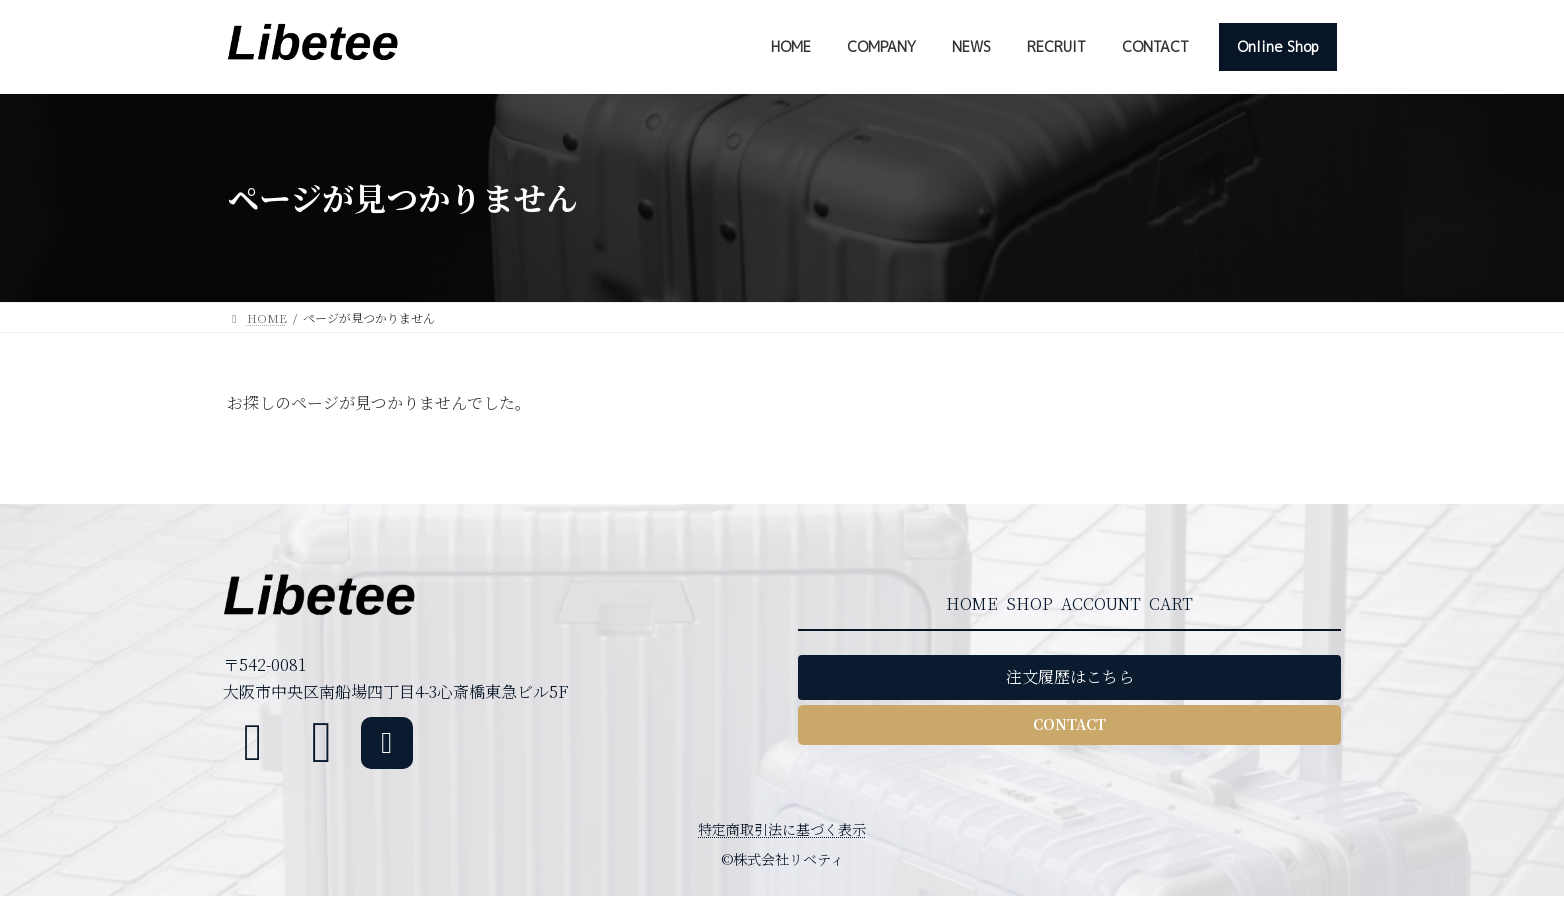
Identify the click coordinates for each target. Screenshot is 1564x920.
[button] (1069, 677)
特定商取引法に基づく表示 (782, 829)
